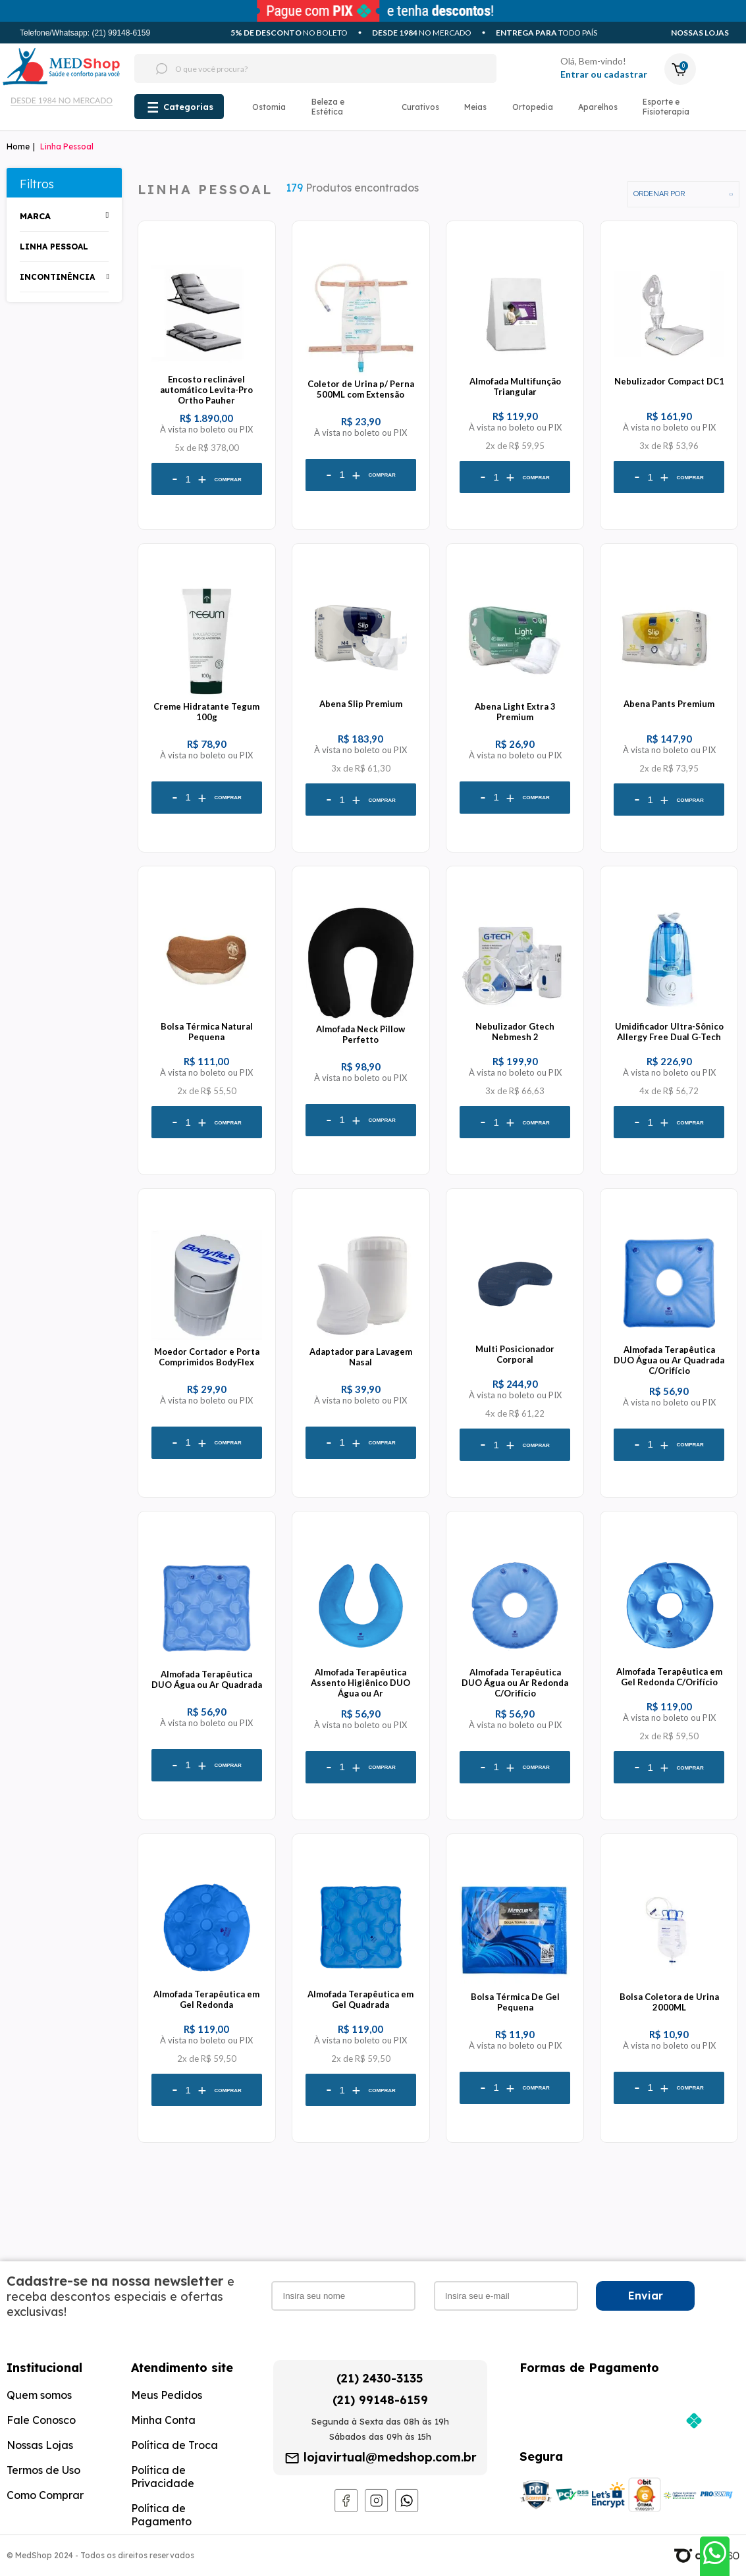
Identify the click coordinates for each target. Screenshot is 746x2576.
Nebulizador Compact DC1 (669, 381)
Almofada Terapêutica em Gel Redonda (206, 1999)
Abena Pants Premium (669, 703)
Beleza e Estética (327, 107)
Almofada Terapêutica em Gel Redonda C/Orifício (669, 1676)
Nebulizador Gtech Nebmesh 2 (514, 1031)
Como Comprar (45, 2495)
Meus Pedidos (166, 2395)
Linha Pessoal (66, 146)
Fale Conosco (41, 2420)
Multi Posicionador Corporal (514, 1354)
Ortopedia (532, 107)
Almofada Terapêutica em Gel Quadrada (360, 1999)
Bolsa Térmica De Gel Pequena (515, 2001)
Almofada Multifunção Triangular (515, 386)
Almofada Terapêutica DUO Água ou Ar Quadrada (206, 1679)
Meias (475, 107)
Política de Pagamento (161, 2515)
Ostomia (269, 107)
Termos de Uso (43, 2470)
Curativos (420, 107)
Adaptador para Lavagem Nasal (360, 1356)
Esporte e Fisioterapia (666, 107)
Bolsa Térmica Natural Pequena (207, 1031)
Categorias (188, 106)
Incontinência (57, 277)
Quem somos (39, 2395)
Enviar (645, 2295)
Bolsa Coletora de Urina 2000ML (669, 2001)
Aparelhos (598, 107)
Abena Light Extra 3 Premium (515, 711)
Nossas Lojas (700, 33)
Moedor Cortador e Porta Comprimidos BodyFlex (206, 1356)
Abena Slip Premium (360, 703)
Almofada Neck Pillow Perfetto (360, 1034)
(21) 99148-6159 (380, 2399)
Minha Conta (163, 2420)
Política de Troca (174, 2445)
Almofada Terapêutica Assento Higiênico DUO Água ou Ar (360, 1682)
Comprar (227, 480)
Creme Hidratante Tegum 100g (206, 711)
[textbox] (291, 68)
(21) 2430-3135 (379, 2378)
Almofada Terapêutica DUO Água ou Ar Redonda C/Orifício (515, 1682)
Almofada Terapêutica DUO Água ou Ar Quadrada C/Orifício (669, 1360)
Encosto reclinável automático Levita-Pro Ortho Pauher (206, 390)
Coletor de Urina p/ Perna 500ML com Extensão (360, 389)
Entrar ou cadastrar (603, 74)
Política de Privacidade (162, 2476)
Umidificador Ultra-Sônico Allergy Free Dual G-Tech (669, 1031)
